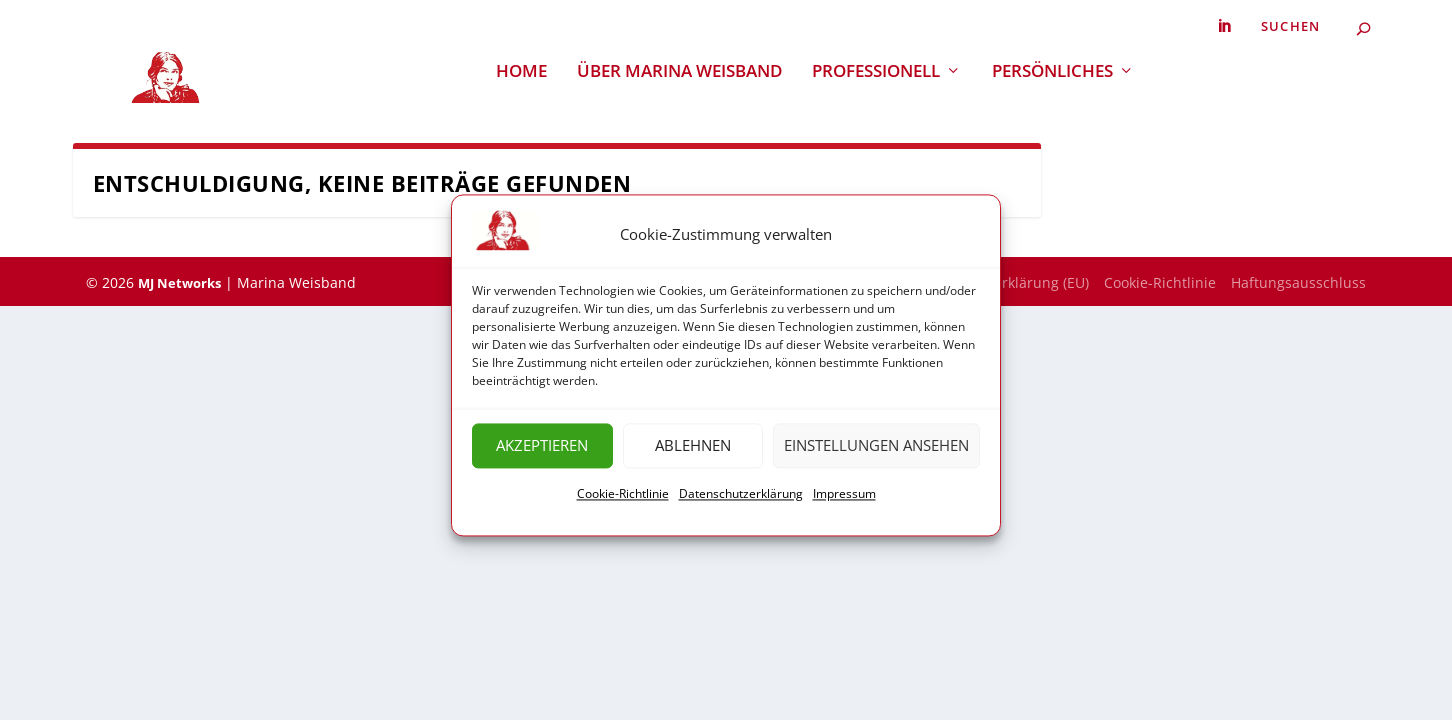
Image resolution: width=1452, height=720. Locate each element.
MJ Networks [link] (179, 283)
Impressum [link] (844, 500)
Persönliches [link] (1052, 71)
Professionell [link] (876, 71)
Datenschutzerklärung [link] (741, 500)
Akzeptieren (542, 453)
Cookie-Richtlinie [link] (623, 500)
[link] (1224, 26)
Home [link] (521, 71)
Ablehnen (693, 453)
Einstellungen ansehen (876, 453)
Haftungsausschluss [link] (1298, 282)
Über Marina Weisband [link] (679, 71)
